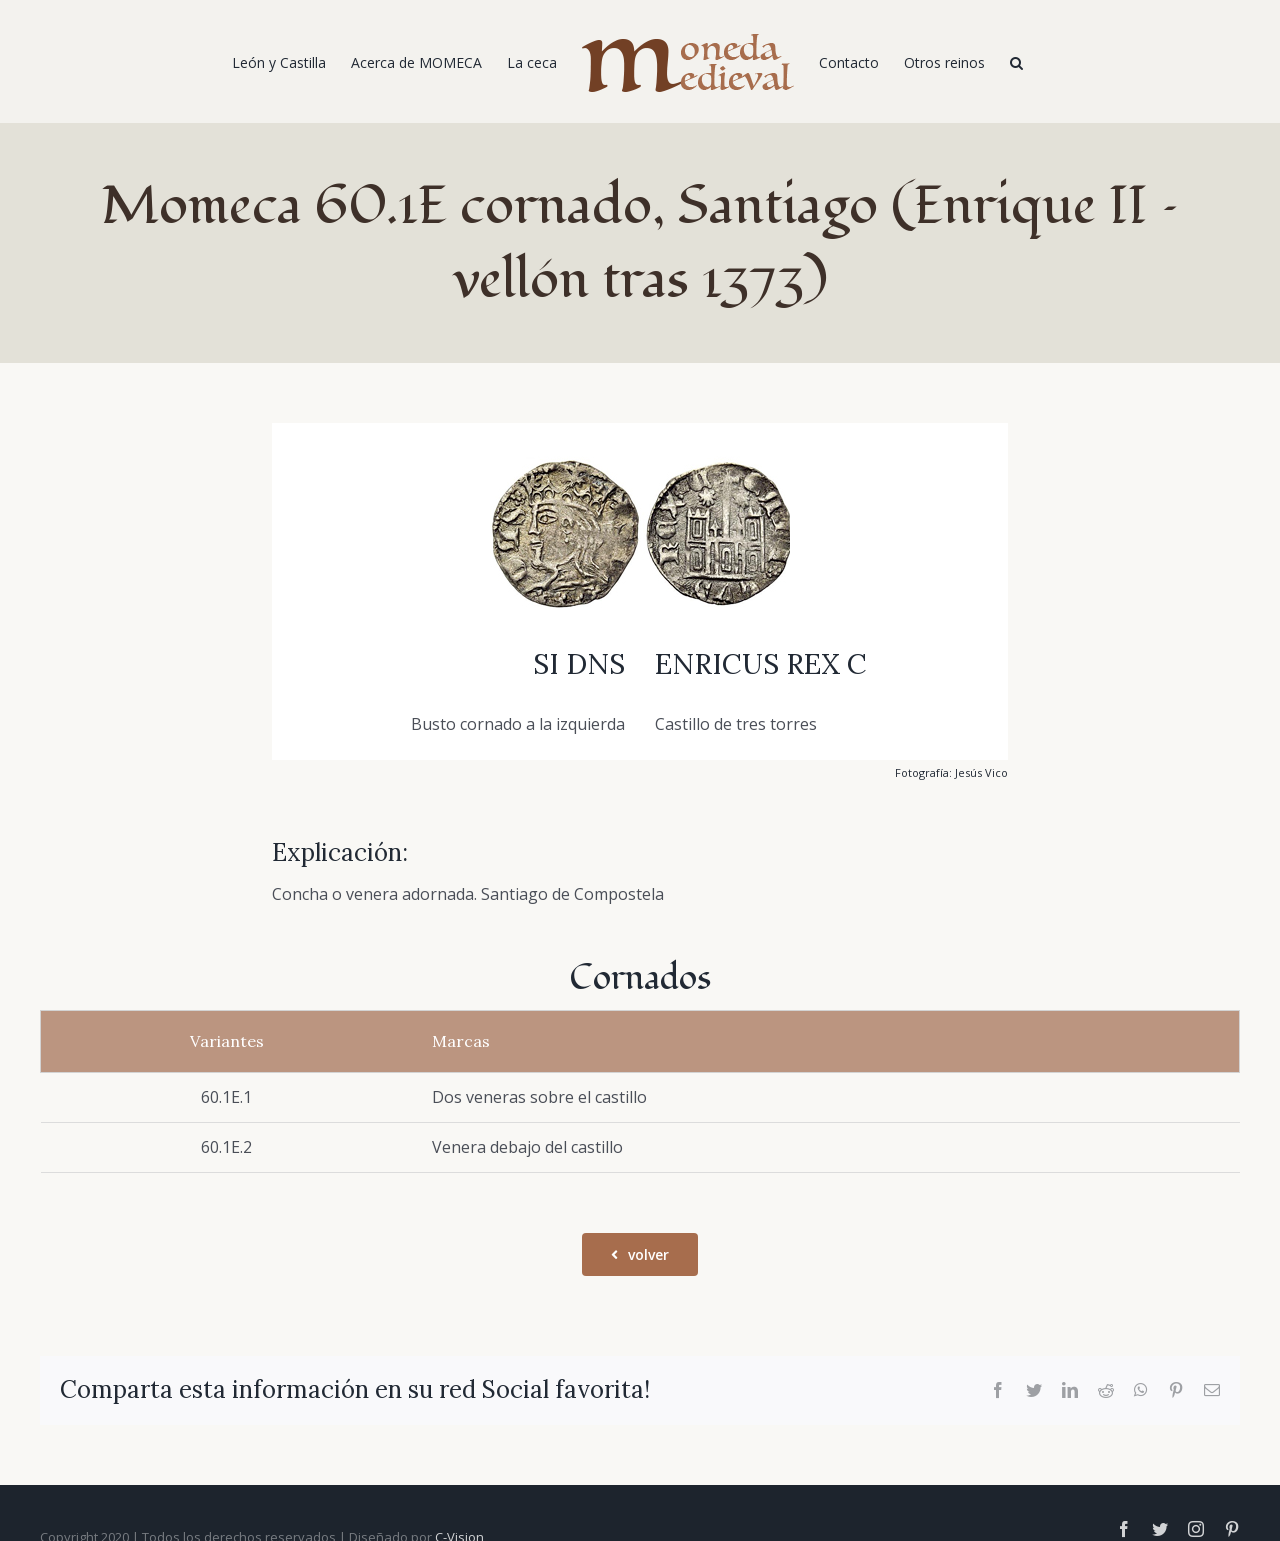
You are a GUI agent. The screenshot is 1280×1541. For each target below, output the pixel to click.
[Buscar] (1016, 62)
